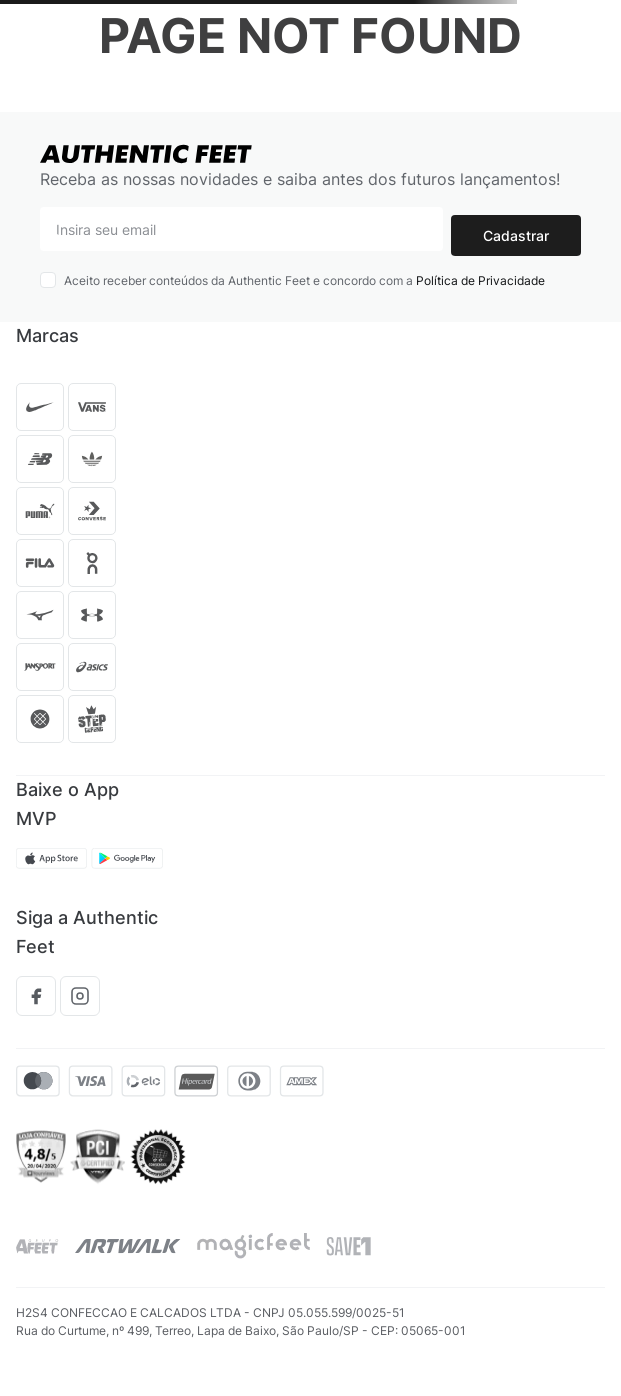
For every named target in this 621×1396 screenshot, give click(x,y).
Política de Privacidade (480, 280)
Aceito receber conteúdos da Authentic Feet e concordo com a (304, 280)
